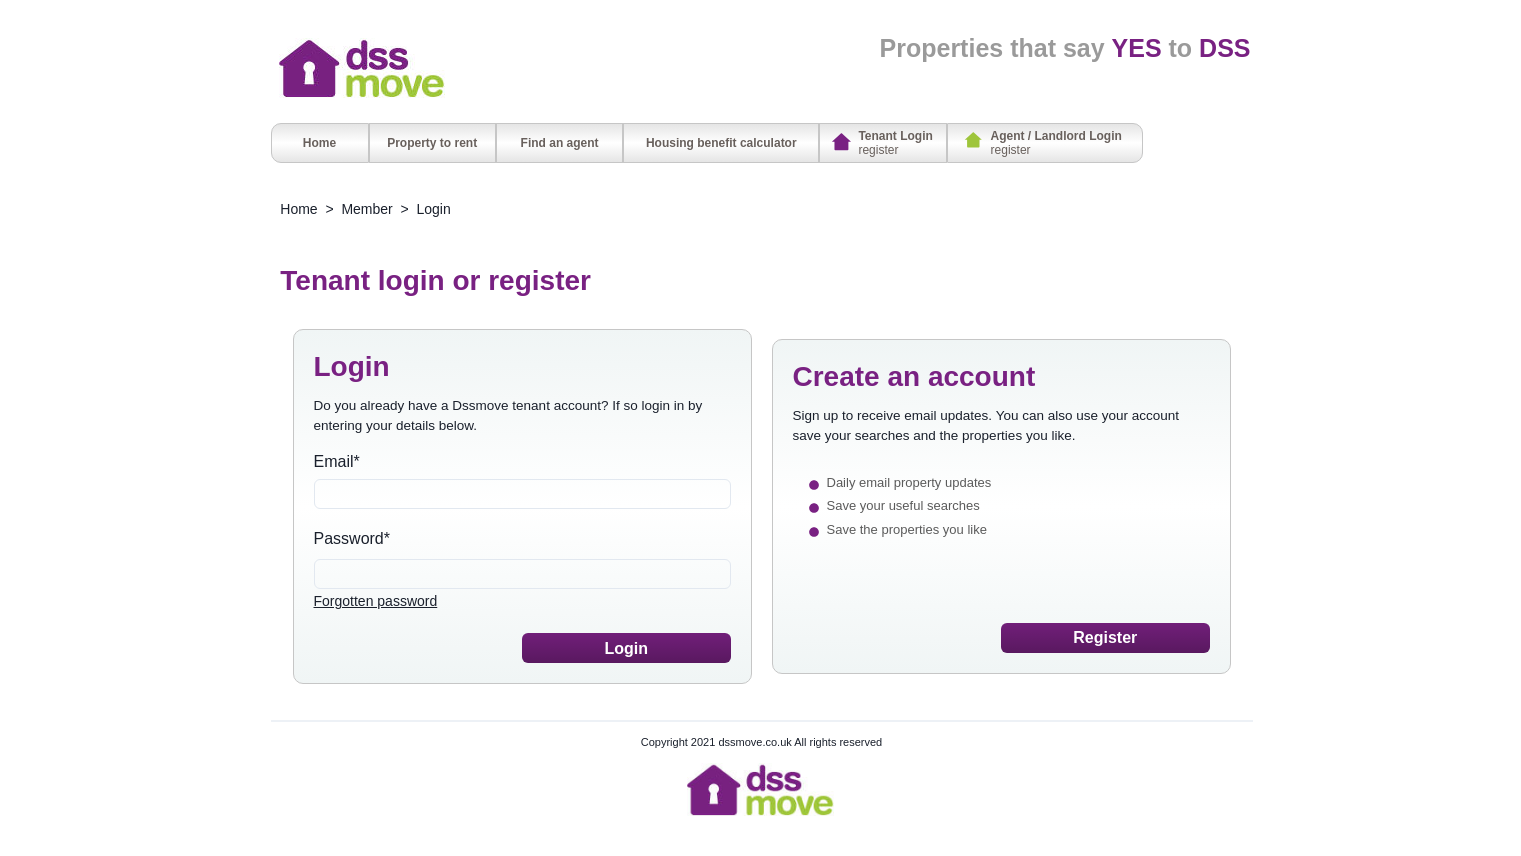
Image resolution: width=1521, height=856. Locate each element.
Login (434, 209)
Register (1105, 637)
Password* (352, 538)
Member (366, 209)
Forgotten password (376, 601)
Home (298, 209)
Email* (337, 461)
